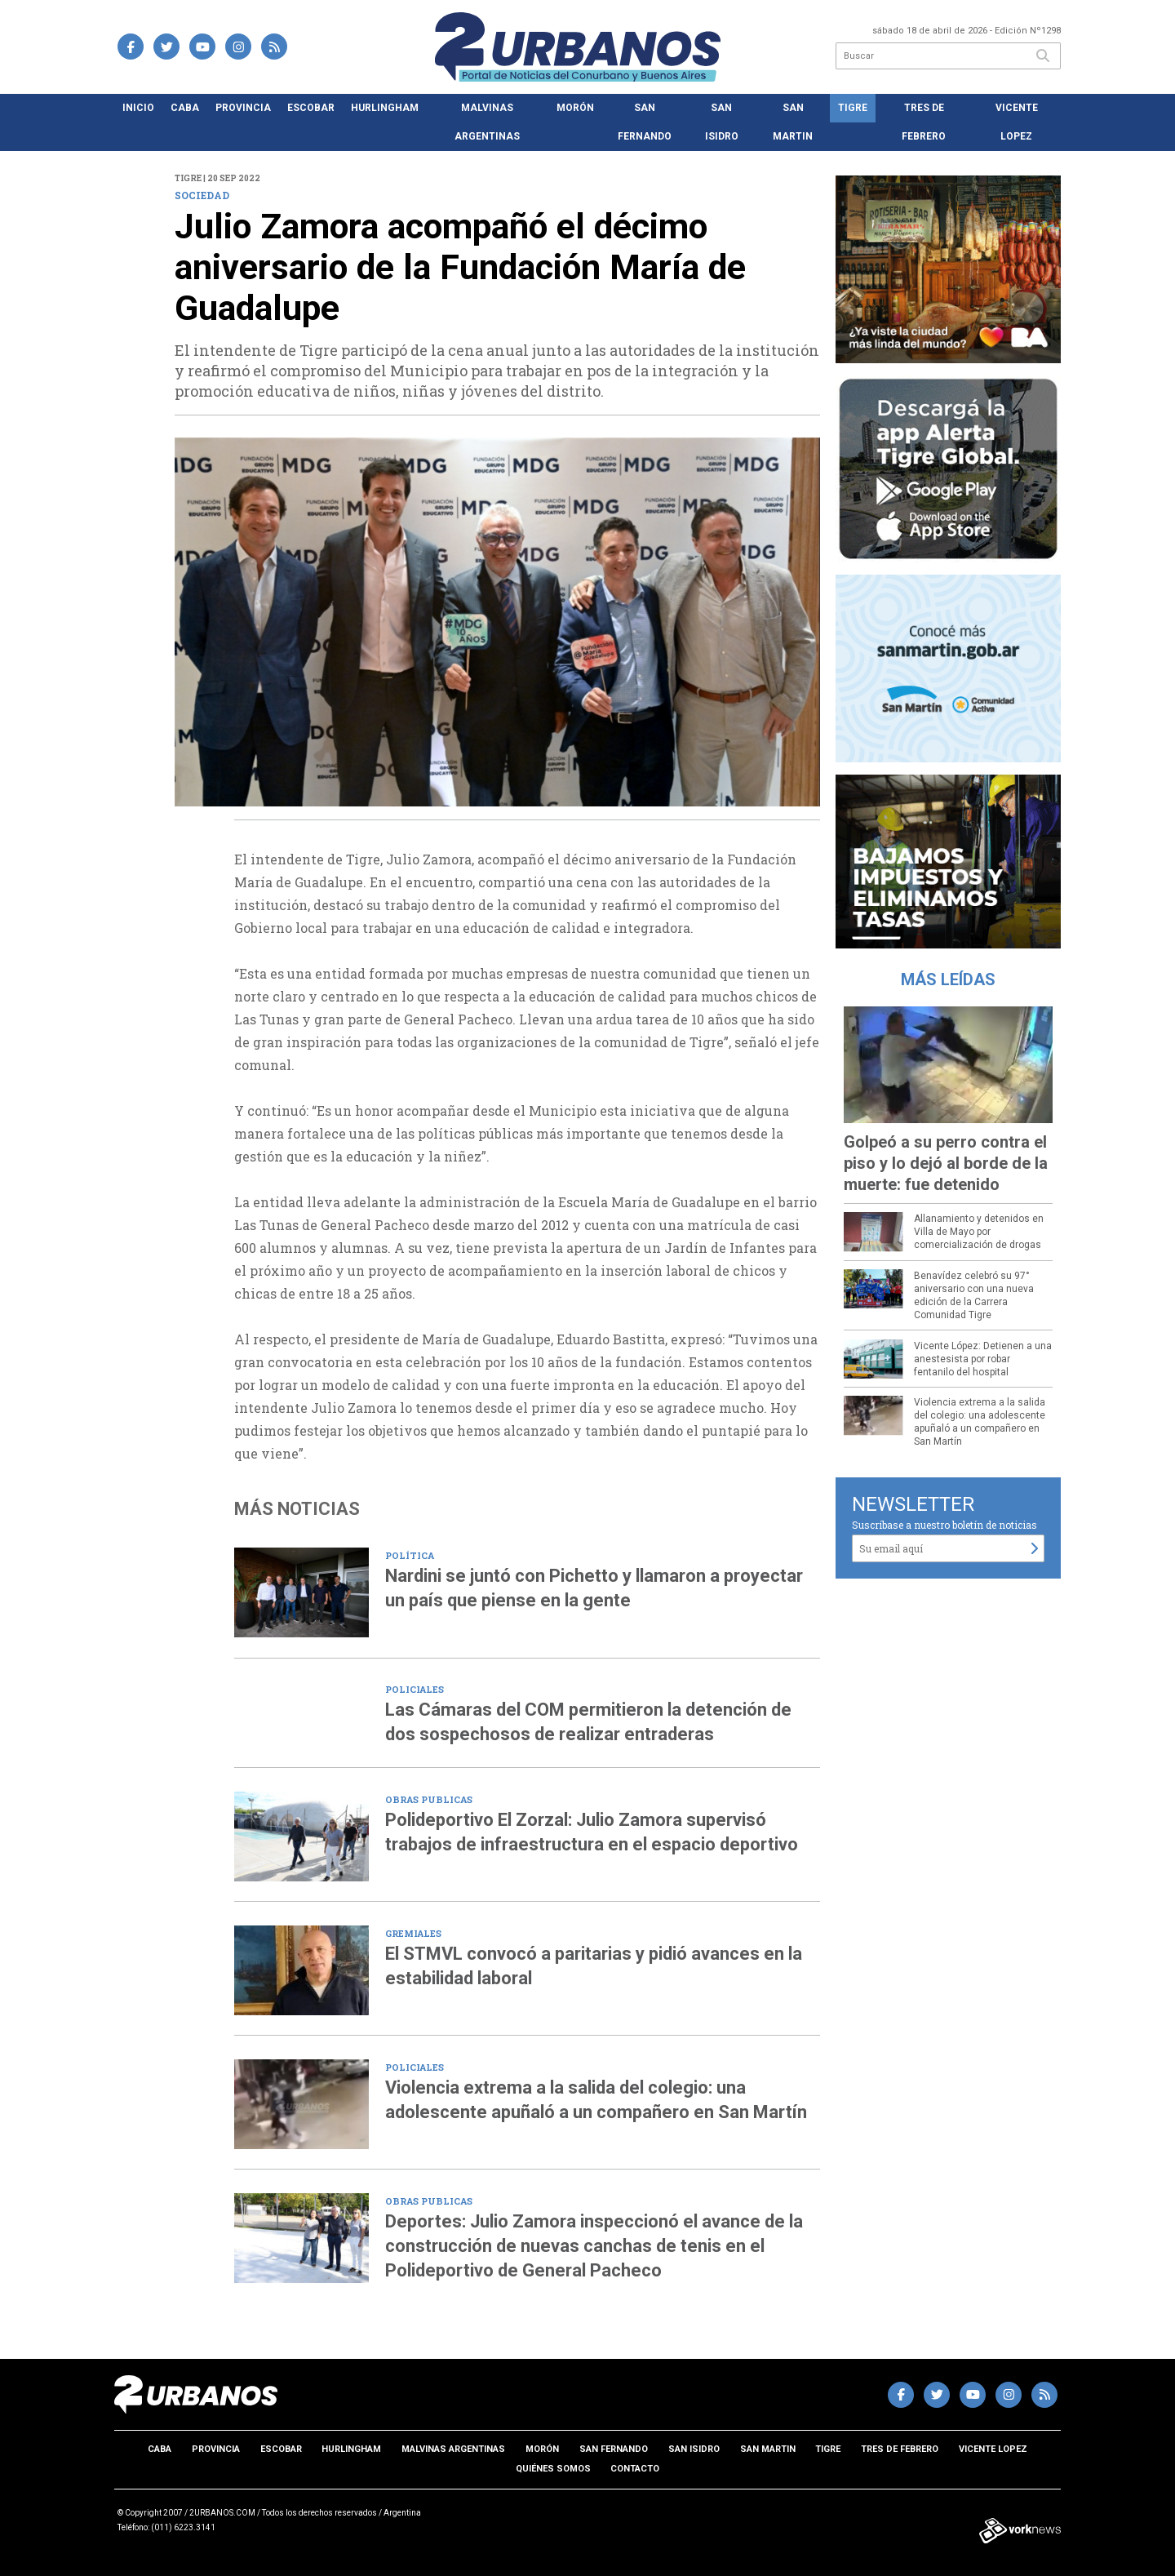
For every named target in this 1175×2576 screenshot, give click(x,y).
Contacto (634, 2468)
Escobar (311, 107)
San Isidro (721, 122)
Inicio (138, 107)
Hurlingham (385, 107)
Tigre (852, 107)
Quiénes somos (553, 2468)
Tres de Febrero (924, 122)
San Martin (793, 122)
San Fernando (645, 122)
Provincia (243, 107)
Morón (575, 107)
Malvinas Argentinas (487, 122)
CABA (185, 107)
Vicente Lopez (1016, 122)
